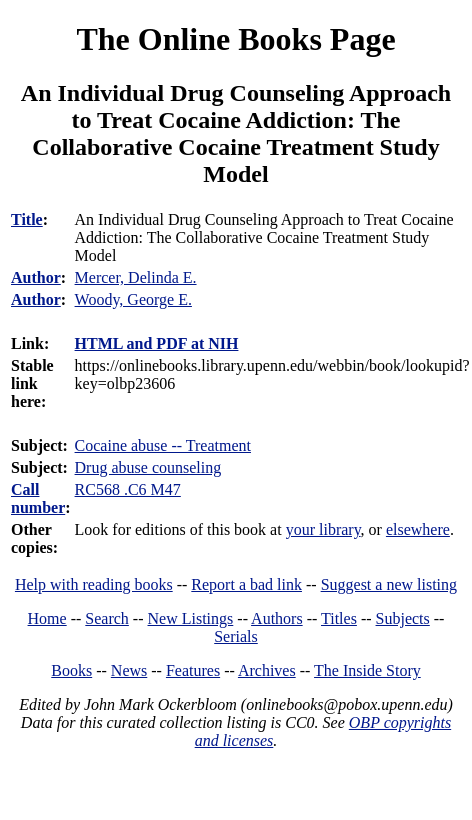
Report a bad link (246, 584)
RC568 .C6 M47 (128, 489)
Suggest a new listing (389, 584)
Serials (236, 636)
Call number (38, 498)
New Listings (191, 618)
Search (107, 618)
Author (36, 277)
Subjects (403, 618)
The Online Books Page (235, 39)
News (129, 670)
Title (27, 219)
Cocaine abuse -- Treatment (163, 445)
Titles (339, 618)
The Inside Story (367, 670)
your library (323, 529)
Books (71, 670)
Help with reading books (94, 584)
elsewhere (418, 529)
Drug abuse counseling (148, 467)
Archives (267, 670)
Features (193, 670)
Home (47, 618)
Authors (277, 618)
